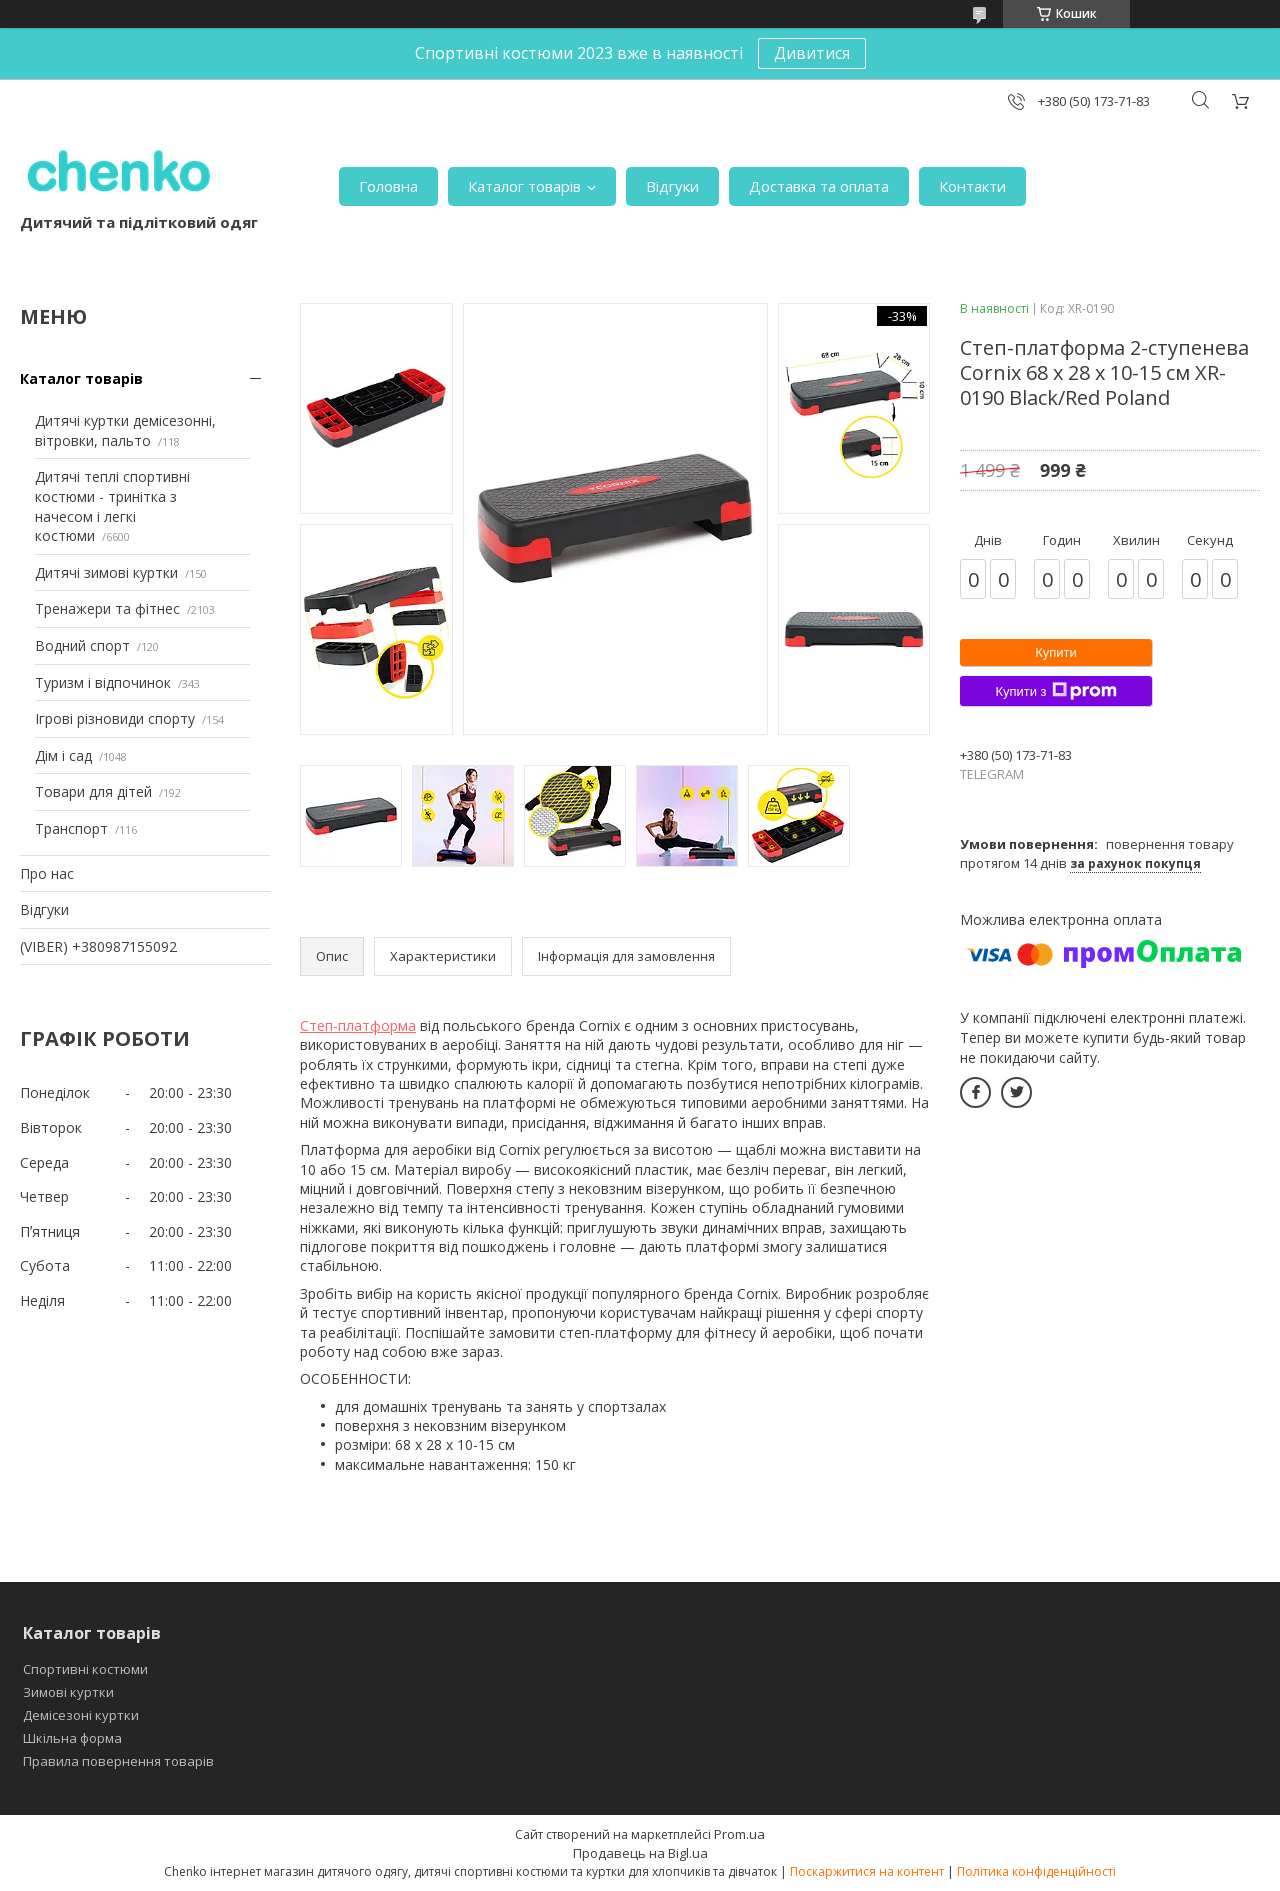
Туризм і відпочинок (103, 682)
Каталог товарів (524, 186)
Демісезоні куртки (81, 1715)
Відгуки (672, 186)
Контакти (972, 186)
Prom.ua (739, 1834)
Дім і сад (63, 755)
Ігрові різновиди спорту (115, 718)
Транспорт (71, 828)
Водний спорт (82, 645)
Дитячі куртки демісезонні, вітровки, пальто (125, 430)
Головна (388, 186)
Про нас (47, 873)
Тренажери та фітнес (107, 608)
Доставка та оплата (819, 186)
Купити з (1055, 691)
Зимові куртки (68, 1692)
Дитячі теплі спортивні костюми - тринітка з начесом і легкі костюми (112, 506)
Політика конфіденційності (1036, 1871)
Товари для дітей (93, 791)
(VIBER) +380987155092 (98, 946)
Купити (1056, 652)
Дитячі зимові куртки (106, 572)
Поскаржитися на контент (867, 1871)
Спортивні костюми (85, 1669)
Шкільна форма (72, 1738)
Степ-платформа (358, 1025)
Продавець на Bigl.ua (640, 1853)
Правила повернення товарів (118, 1761)
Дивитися (812, 53)
